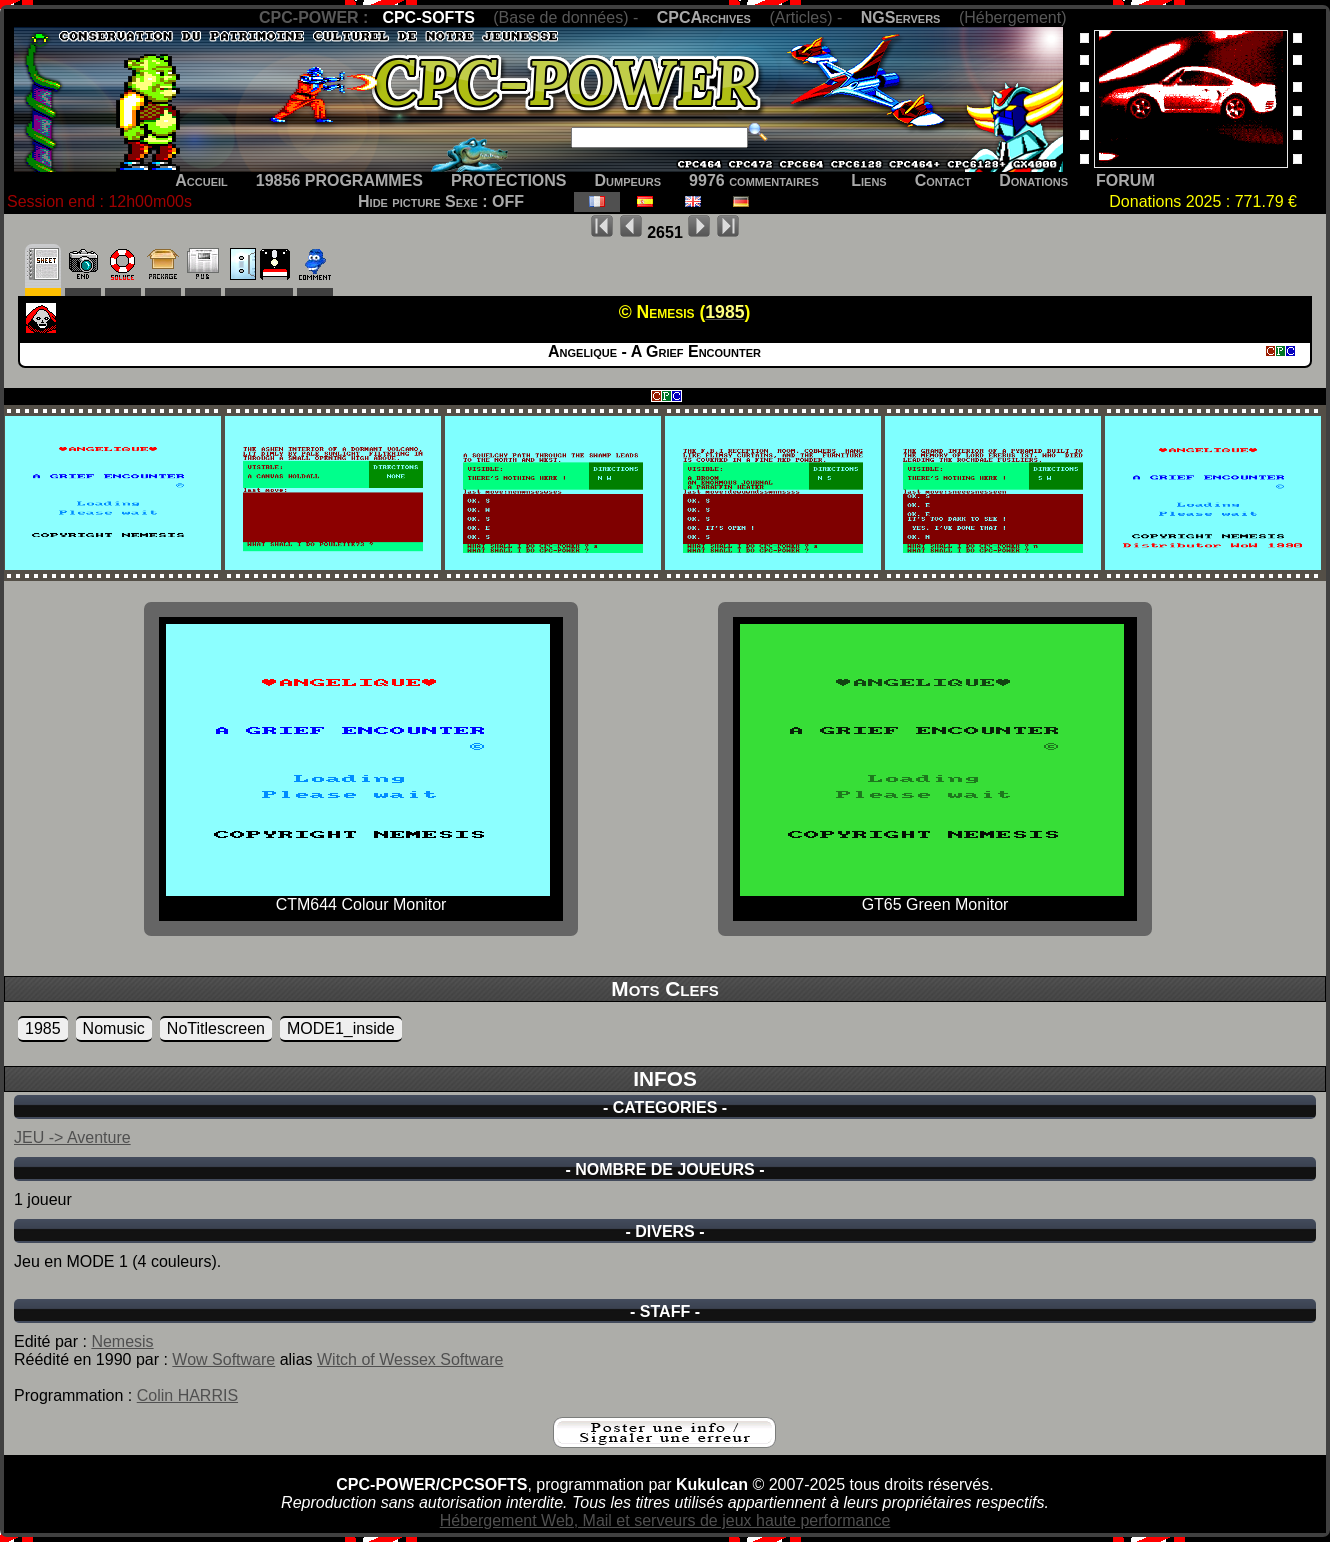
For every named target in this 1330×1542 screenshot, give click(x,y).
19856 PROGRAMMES (339, 180)
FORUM (1125, 180)
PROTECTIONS (509, 180)
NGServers (901, 17)
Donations (1033, 180)
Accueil (201, 180)
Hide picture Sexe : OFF (441, 201)
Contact (943, 180)
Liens (868, 180)
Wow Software (223, 1359)
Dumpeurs (628, 180)
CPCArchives (704, 17)
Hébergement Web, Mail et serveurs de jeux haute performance (665, 1520)
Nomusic (114, 1028)
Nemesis (122, 1341)
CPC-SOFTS (428, 17)
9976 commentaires (754, 180)
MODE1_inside (341, 1028)
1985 (43, 1028)
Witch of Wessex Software (410, 1359)
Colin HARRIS (187, 1395)
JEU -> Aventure (72, 1137)
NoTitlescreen (216, 1028)
